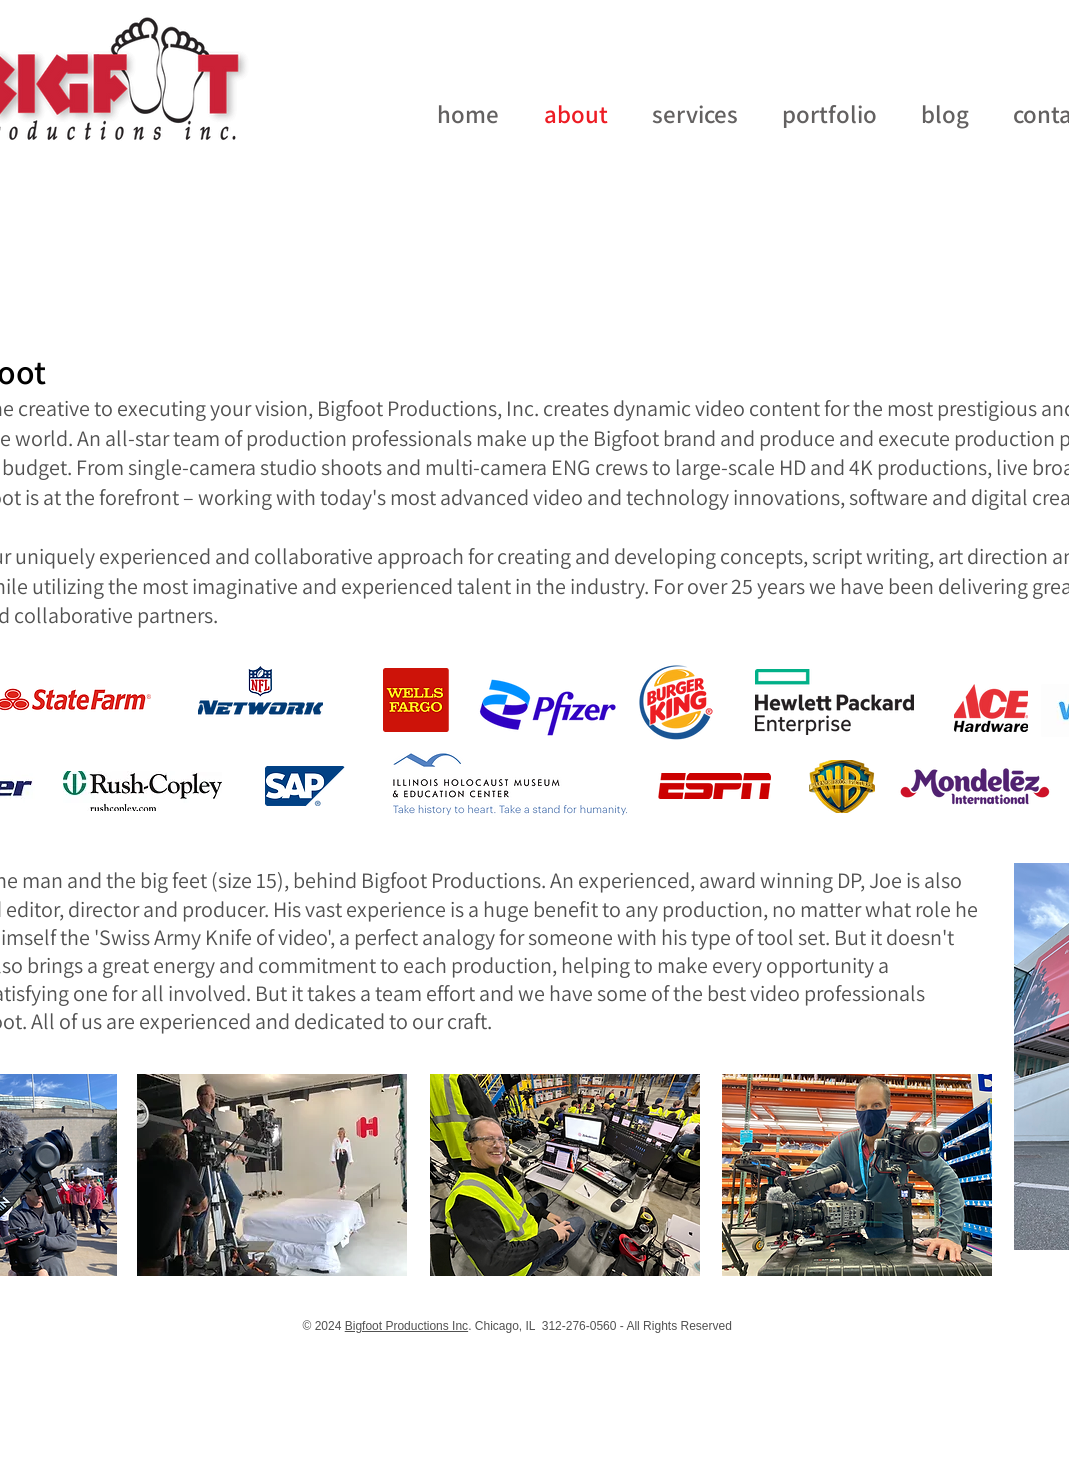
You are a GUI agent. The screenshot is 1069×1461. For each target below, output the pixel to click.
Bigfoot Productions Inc (406, 1326)
